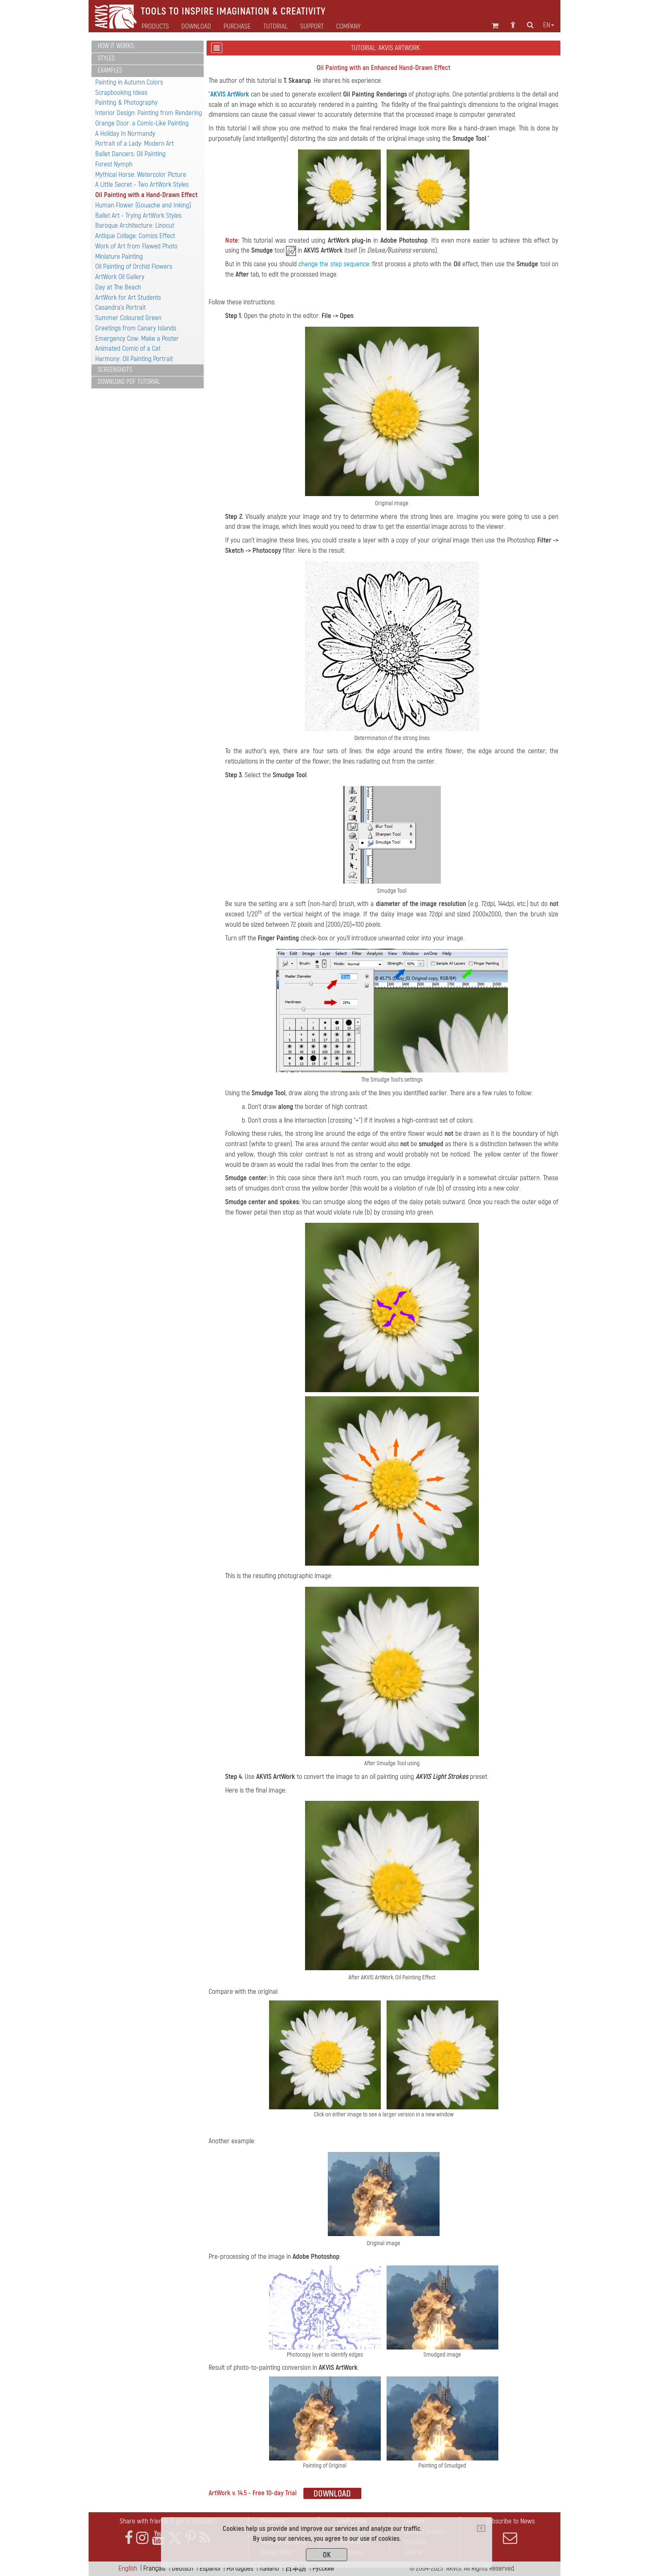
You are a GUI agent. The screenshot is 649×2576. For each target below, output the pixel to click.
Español (210, 2568)
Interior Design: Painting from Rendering (148, 112)
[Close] (481, 2528)
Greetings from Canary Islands (135, 328)
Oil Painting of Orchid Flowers (133, 266)
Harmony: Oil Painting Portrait (134, 358)
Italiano (269, 2568)
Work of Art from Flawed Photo (136, 246)
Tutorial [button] (275, 26)
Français (154, 2568)
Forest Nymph (113, 164)
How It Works (116, 46)
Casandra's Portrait (120, 307)
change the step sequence (333, 264)
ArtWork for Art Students (128, 297)
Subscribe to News (510, 2531)
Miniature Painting (119, 256)
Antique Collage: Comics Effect (135, 235)
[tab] (147, 47)
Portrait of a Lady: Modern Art (134, 143)
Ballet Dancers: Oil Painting (130, 153)
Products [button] (155, 26)
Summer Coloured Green (128, 317)
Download (196, 26)
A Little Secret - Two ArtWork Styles (142, 184)
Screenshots (115, 370)
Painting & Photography (126, 102)
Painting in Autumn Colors (129, 82)
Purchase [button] (237, 26)
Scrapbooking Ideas (121, 92)
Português (239, 2568)
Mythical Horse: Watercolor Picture (140, 174)
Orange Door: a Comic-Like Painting (142, 123)
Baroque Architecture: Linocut (134, 225)
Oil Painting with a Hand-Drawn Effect (146, 194)
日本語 (295, 2568)
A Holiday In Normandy (125, 133)
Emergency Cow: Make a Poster (137, 338)
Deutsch (182, 2568)
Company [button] (348, 26)
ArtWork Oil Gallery (119, 276)
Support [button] (312, 26)
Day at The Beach (118, 287)
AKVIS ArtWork (229, 94)
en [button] (548, 25)
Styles (106, 58)
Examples (110, 70)
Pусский (323, 2568)
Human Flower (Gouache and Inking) (143, 205)
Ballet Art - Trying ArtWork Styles (138, 215)
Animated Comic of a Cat (128, 348)
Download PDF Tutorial (129, 382)
